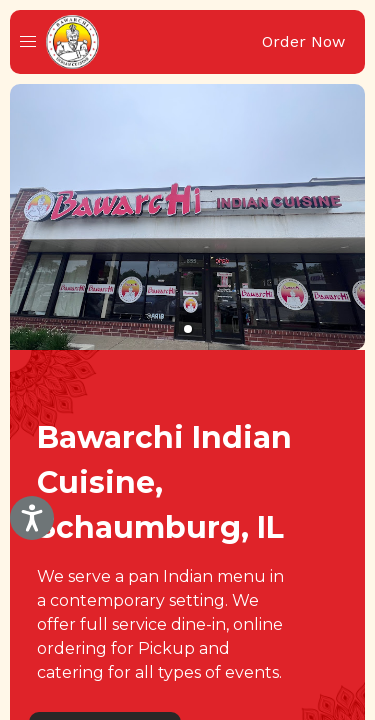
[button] (28, 42)
